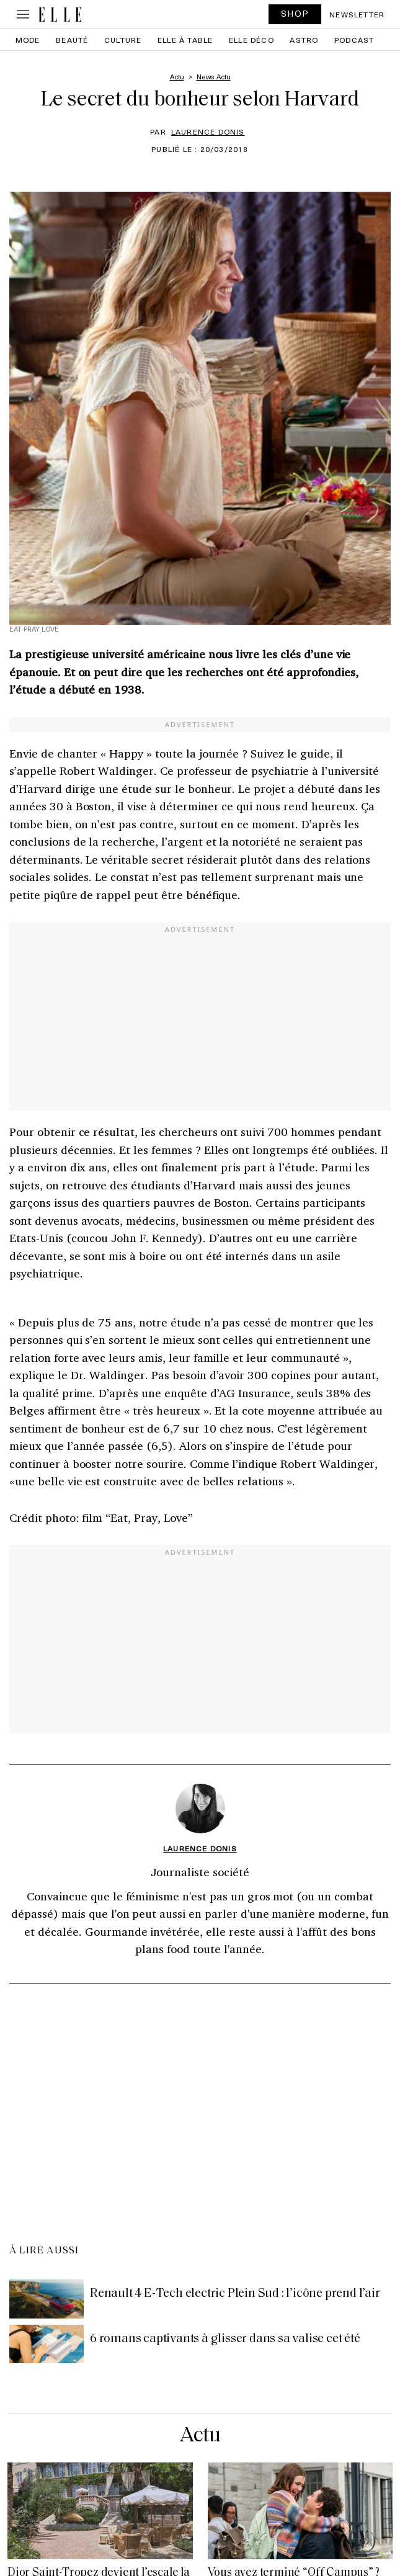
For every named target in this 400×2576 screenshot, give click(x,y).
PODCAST (354, 39)
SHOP (295, 13)
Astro (304, 39)
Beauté (72, 39)
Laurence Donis (208, 131)
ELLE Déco (251, 39)
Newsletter (356, 14)
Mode (28, 39)
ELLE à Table (185, 39)
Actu (200, 2436)
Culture (122, 39)
